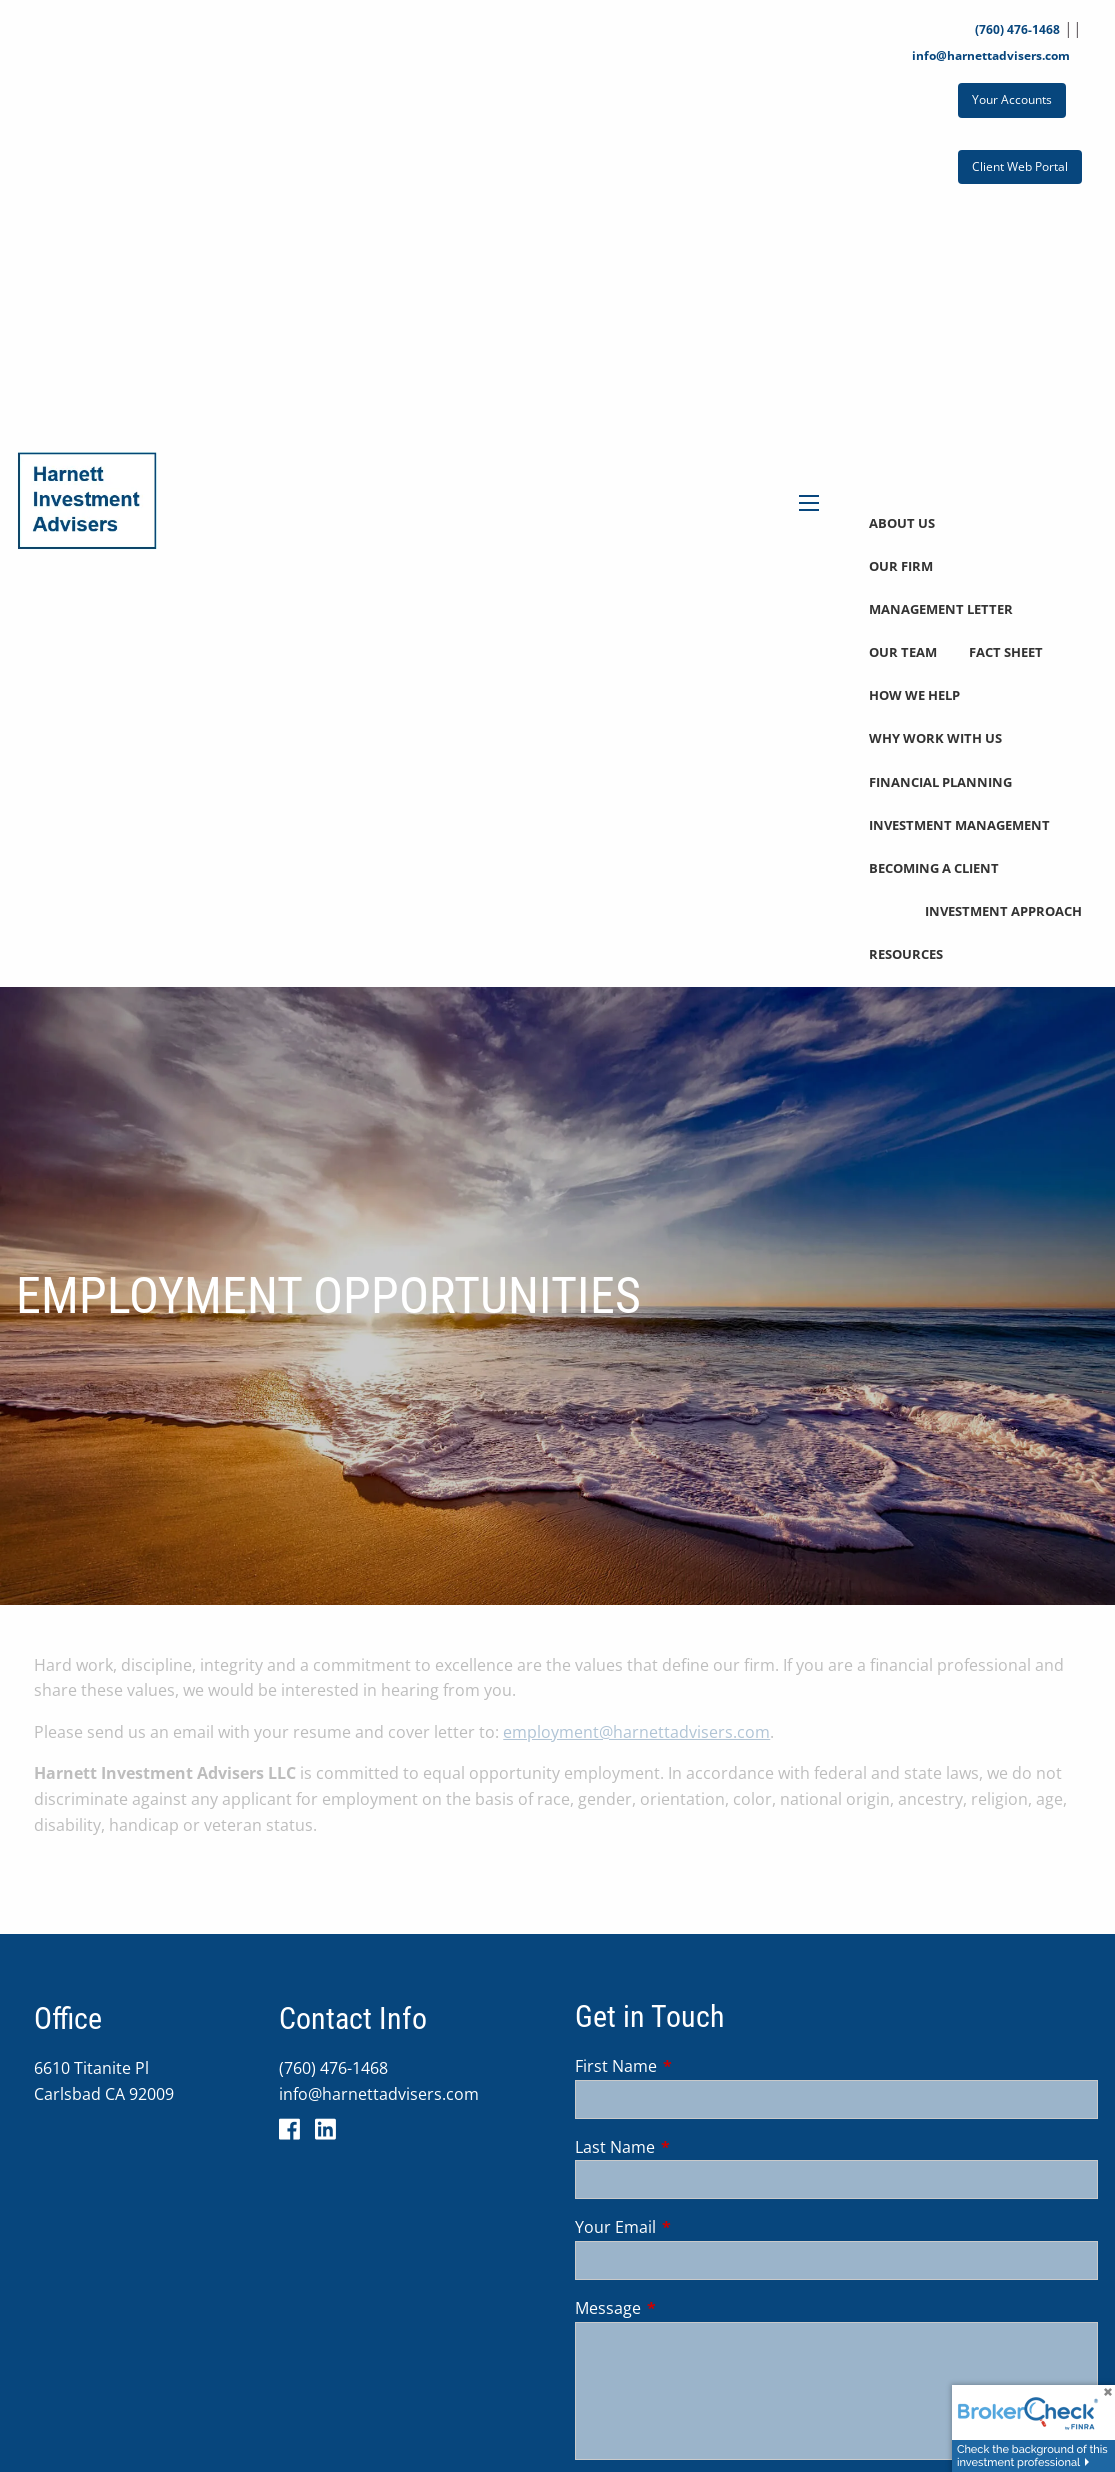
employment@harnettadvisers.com (636, 1732)
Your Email (696, 2227)
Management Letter (941, 609)
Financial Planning (940, 782)
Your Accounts (1012, 99)
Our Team (903, 652)
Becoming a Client (934, 868)
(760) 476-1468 (1017, 29)
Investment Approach (1003, 911)
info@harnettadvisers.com (991, 55)
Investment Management (959, 825)
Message (688, 2308)
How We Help (914, 695)
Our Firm (901, 566)
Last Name (695, 2147)
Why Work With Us (935, 738)
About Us (902, 523)
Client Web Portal (1020, 166)
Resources (906, 954)
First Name (696, 2066)
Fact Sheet (1006, 652)
